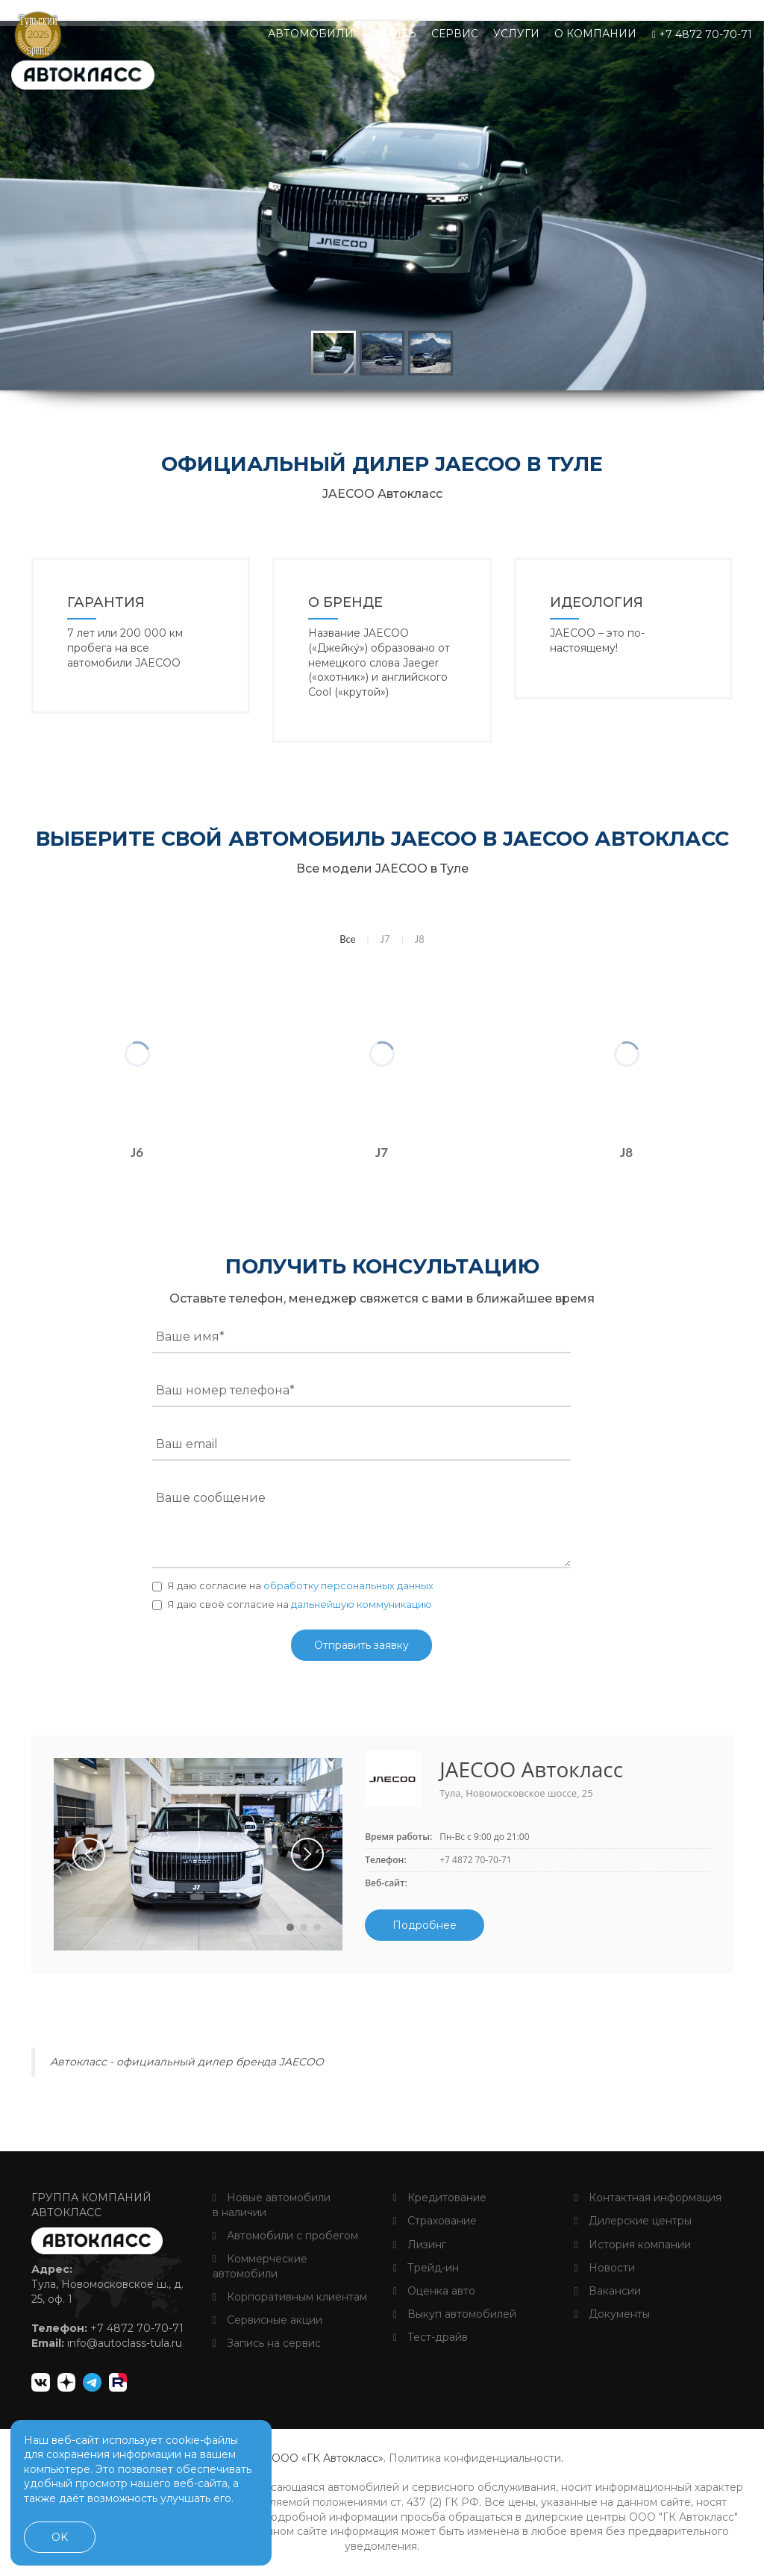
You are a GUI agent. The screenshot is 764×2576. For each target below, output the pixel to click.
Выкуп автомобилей (454, 2314)
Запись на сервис (267, 2343)
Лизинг (419, 2244)
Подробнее (424, 1925)
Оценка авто (434, 2291)
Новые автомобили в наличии (272, 2205)
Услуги (516, 33)
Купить (392, 33)
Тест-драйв (430, 2337)
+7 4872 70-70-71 (702, 34)
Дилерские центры (633, 2220)
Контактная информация (647, 2197)
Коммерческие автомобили (260, 2266)
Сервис (454, 33)
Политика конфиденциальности (475, 2458)
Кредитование (439, 2197)
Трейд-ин (426, 2267)
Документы (612, 2314)
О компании (595, 33)
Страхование (435, 2220)
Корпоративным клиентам (290, 2297)
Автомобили (311, 33)
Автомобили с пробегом (285, 2235)
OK (59, 2537)
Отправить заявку (361, 1645)
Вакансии (607, 2291)
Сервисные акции (267, 2320)
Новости (604, 2267)
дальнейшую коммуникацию (361, 1604)
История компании (632, 2244)
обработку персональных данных (348, 1585)
